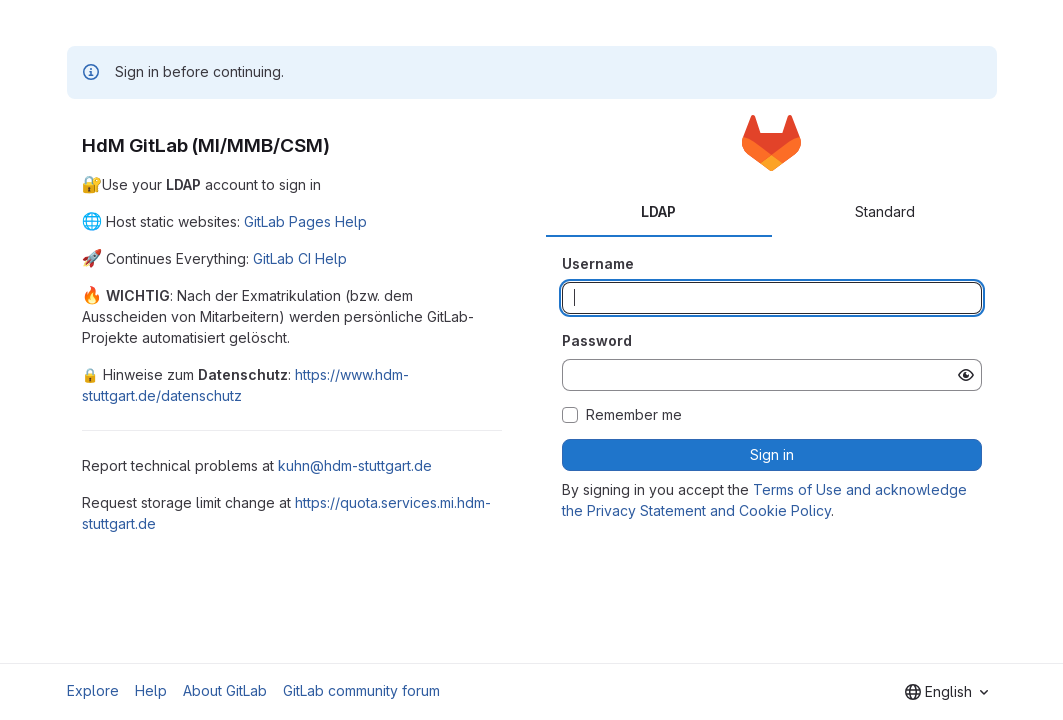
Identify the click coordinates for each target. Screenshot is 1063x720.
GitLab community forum (361, 690)
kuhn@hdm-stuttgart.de (355, 465)
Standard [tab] (885, 211)
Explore (93, 690)
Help (151, 690)
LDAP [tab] (658, 211)
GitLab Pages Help (305, 221)
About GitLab (225, 690)
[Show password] (966, 375)
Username (598, 263)
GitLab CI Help (300, 258)
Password (597, 340)
